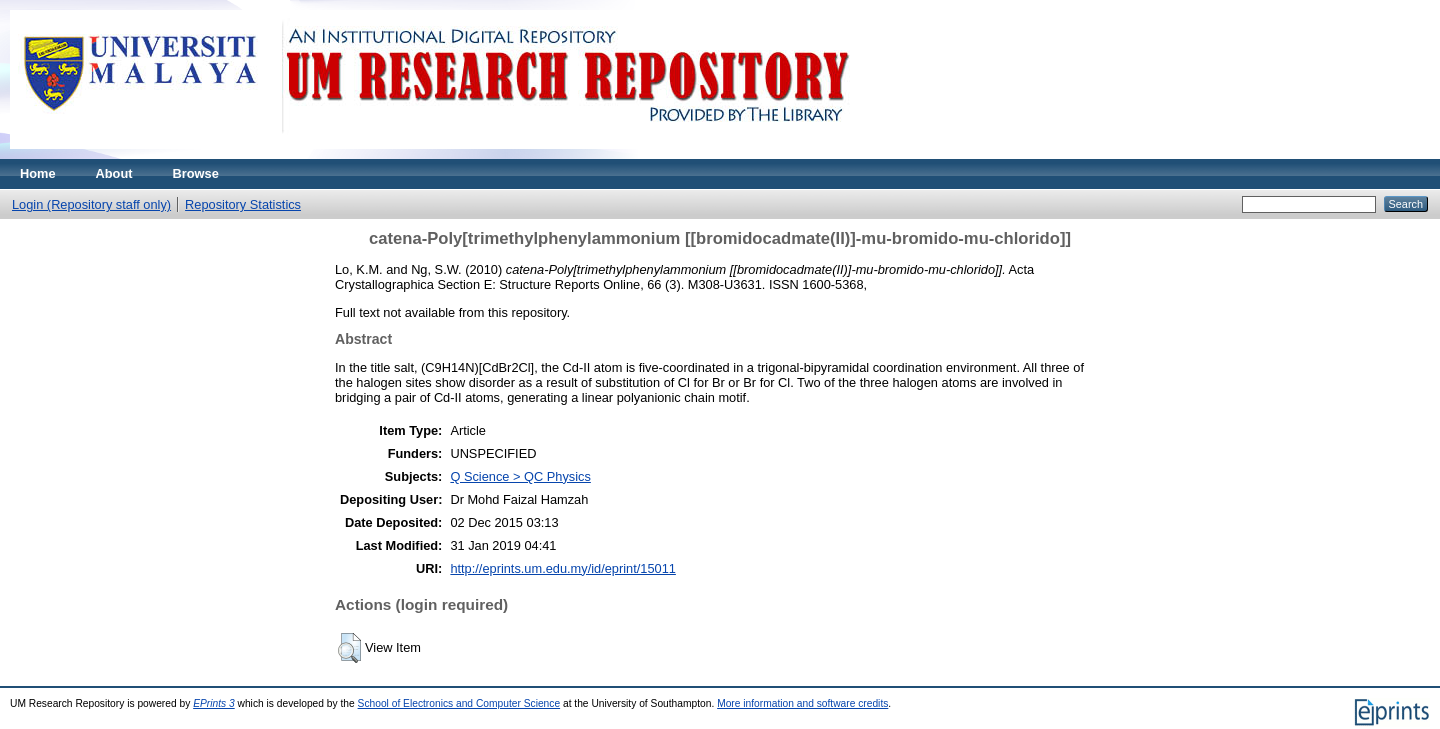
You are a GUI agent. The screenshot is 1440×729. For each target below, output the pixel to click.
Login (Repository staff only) (91, 204)
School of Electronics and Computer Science (459, 703)
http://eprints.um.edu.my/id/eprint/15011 (563, 568)
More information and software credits (802, 703)
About (114, 173)
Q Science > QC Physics (520, 476)
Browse (196, 173)
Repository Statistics (243, 204)
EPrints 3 (214, 703)
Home (38, 173)
